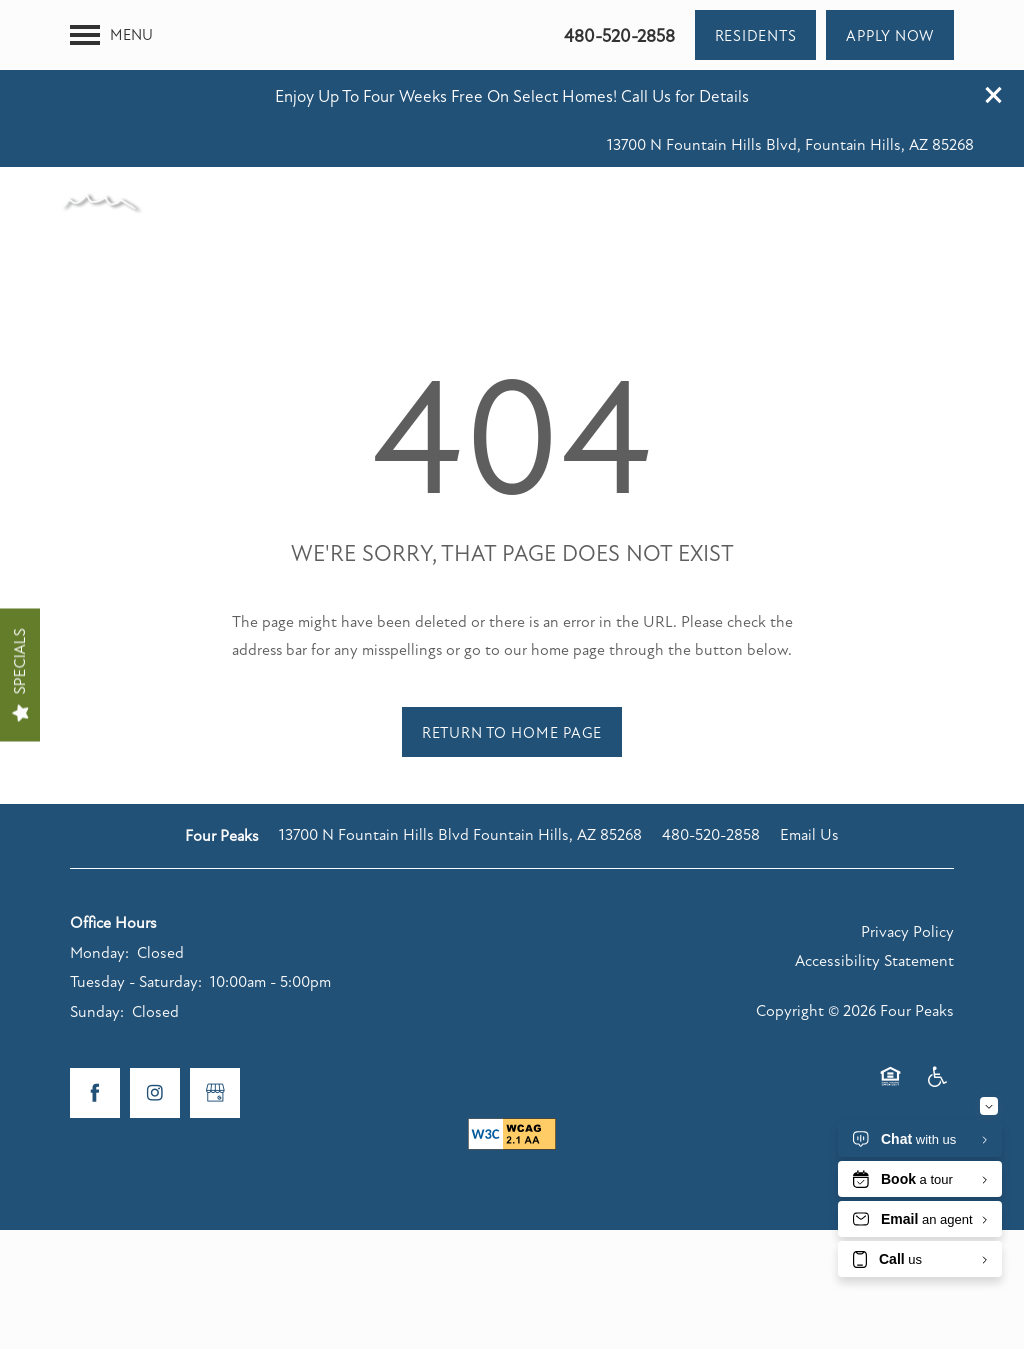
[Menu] (111, 88)
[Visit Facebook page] (95, 1023)
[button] (994, 25)
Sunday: (97, 942)
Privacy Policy (907, 862)
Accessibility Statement (874, 891)
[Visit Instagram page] (155, 1023)
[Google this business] (215, 1023)
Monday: (99, 883)
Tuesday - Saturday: (136, 912)
